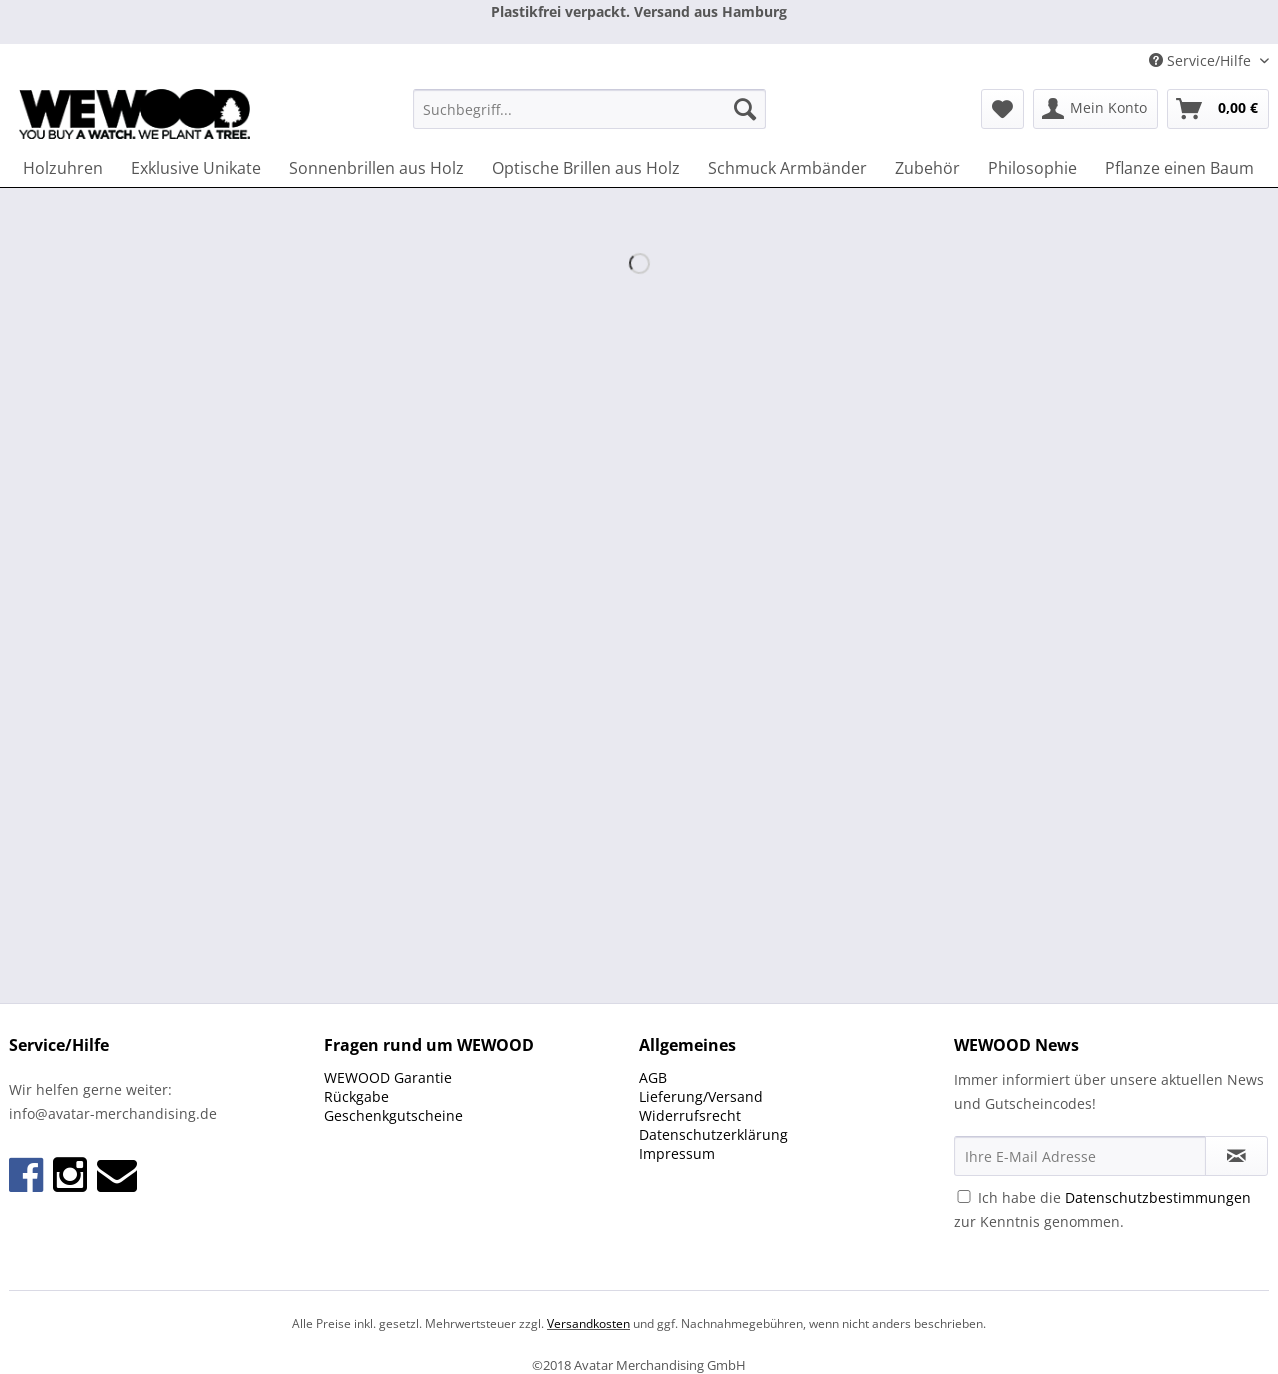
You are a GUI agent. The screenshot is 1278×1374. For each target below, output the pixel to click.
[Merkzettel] (1002, 109)
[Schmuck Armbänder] (787, 168)
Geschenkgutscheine (393, 1115)
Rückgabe (356, 1096)
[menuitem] (589, 118)
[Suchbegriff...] (589, 109)
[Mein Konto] (1095, 109)
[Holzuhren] (63, 168)
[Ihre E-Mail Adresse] (1080, 1156)
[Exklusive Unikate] (196, 168)
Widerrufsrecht (690, 1115)
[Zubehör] (927, 168)
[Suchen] (745, 109)
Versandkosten (588, 1323)
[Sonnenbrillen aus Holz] (376, 168)
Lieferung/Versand (701, 1096)
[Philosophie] (1032, 168)
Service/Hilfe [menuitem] (1202, 60)
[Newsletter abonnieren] (1236, 1156)
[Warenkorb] (1218, 109)
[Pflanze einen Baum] (1179, 168)
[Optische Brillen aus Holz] (586, 168)
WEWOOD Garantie (388, 1077)
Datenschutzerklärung (713, 1134)
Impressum (677, 1153)
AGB (653, 1077)
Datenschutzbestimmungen (1158, 1197)
